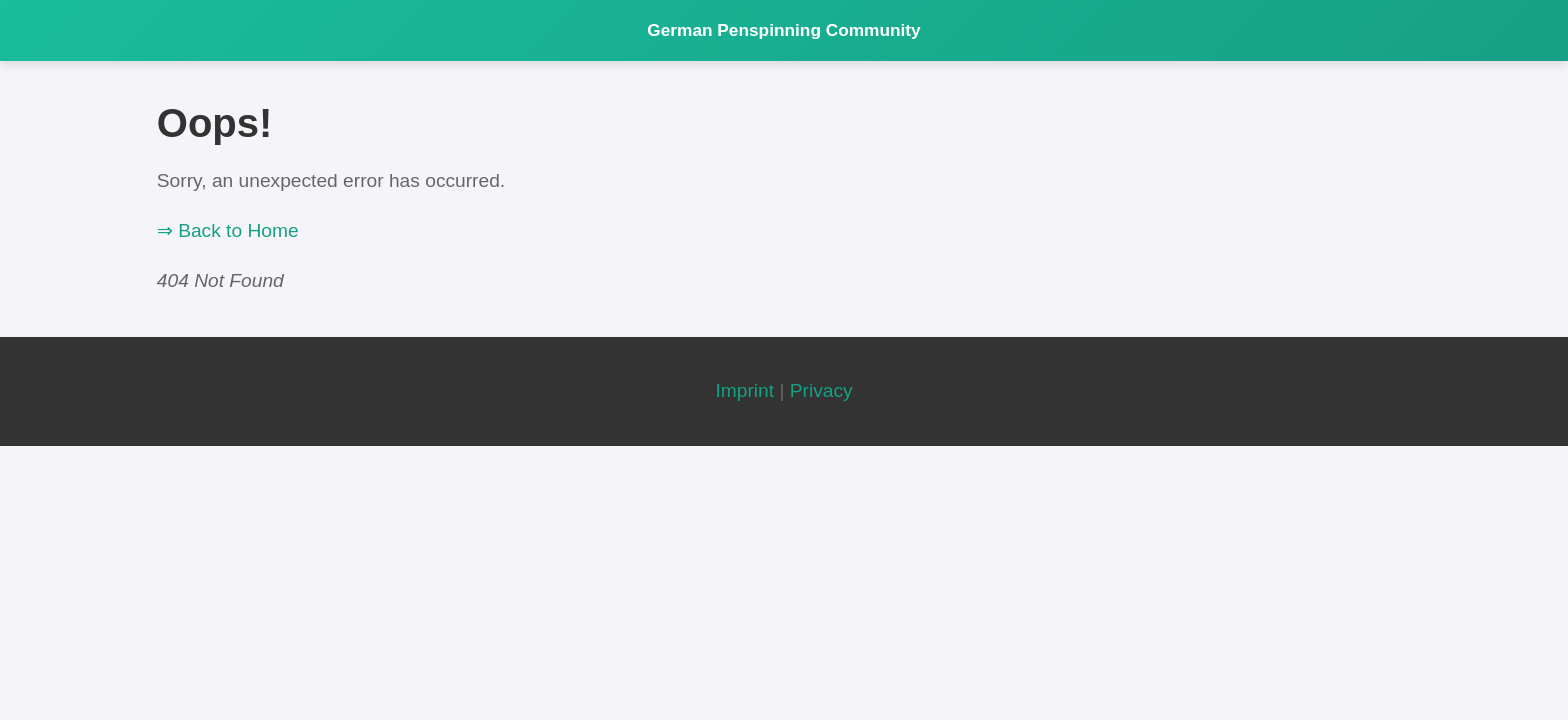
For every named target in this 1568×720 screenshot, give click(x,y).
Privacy (821, 390)
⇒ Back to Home (228, 230)
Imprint (744, 390)
